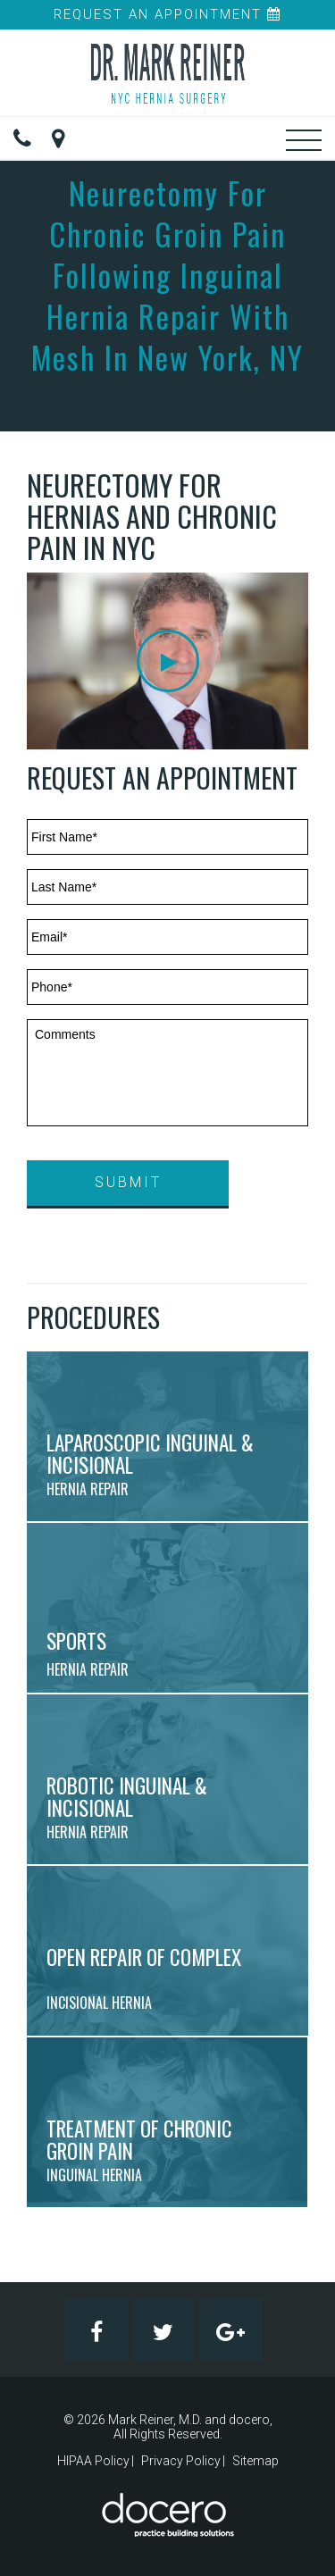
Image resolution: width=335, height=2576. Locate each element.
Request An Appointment (167, 14)
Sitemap (255, 2461)
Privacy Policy (181, 2461)
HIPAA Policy (93, 2461)
